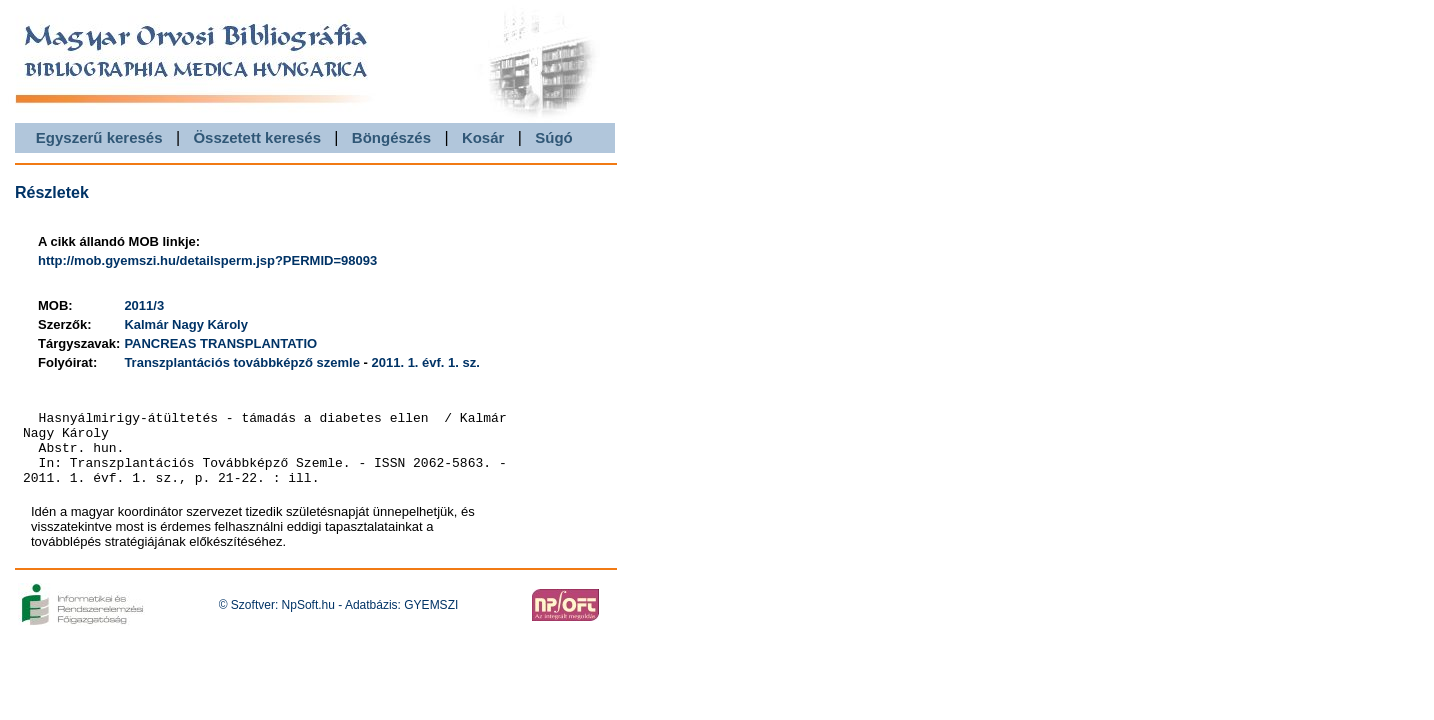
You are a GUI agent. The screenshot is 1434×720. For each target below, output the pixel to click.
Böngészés (391, 137)
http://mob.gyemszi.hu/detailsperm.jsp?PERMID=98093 (207, 260)
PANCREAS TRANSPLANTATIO (220, 343)
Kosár (483, 137)
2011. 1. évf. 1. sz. (425, 362)
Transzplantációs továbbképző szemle (242, 362)
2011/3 (144, 305)
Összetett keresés (257, 137)
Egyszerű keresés (99, 137)
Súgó (554, 137)
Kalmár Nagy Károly (186, 324)
